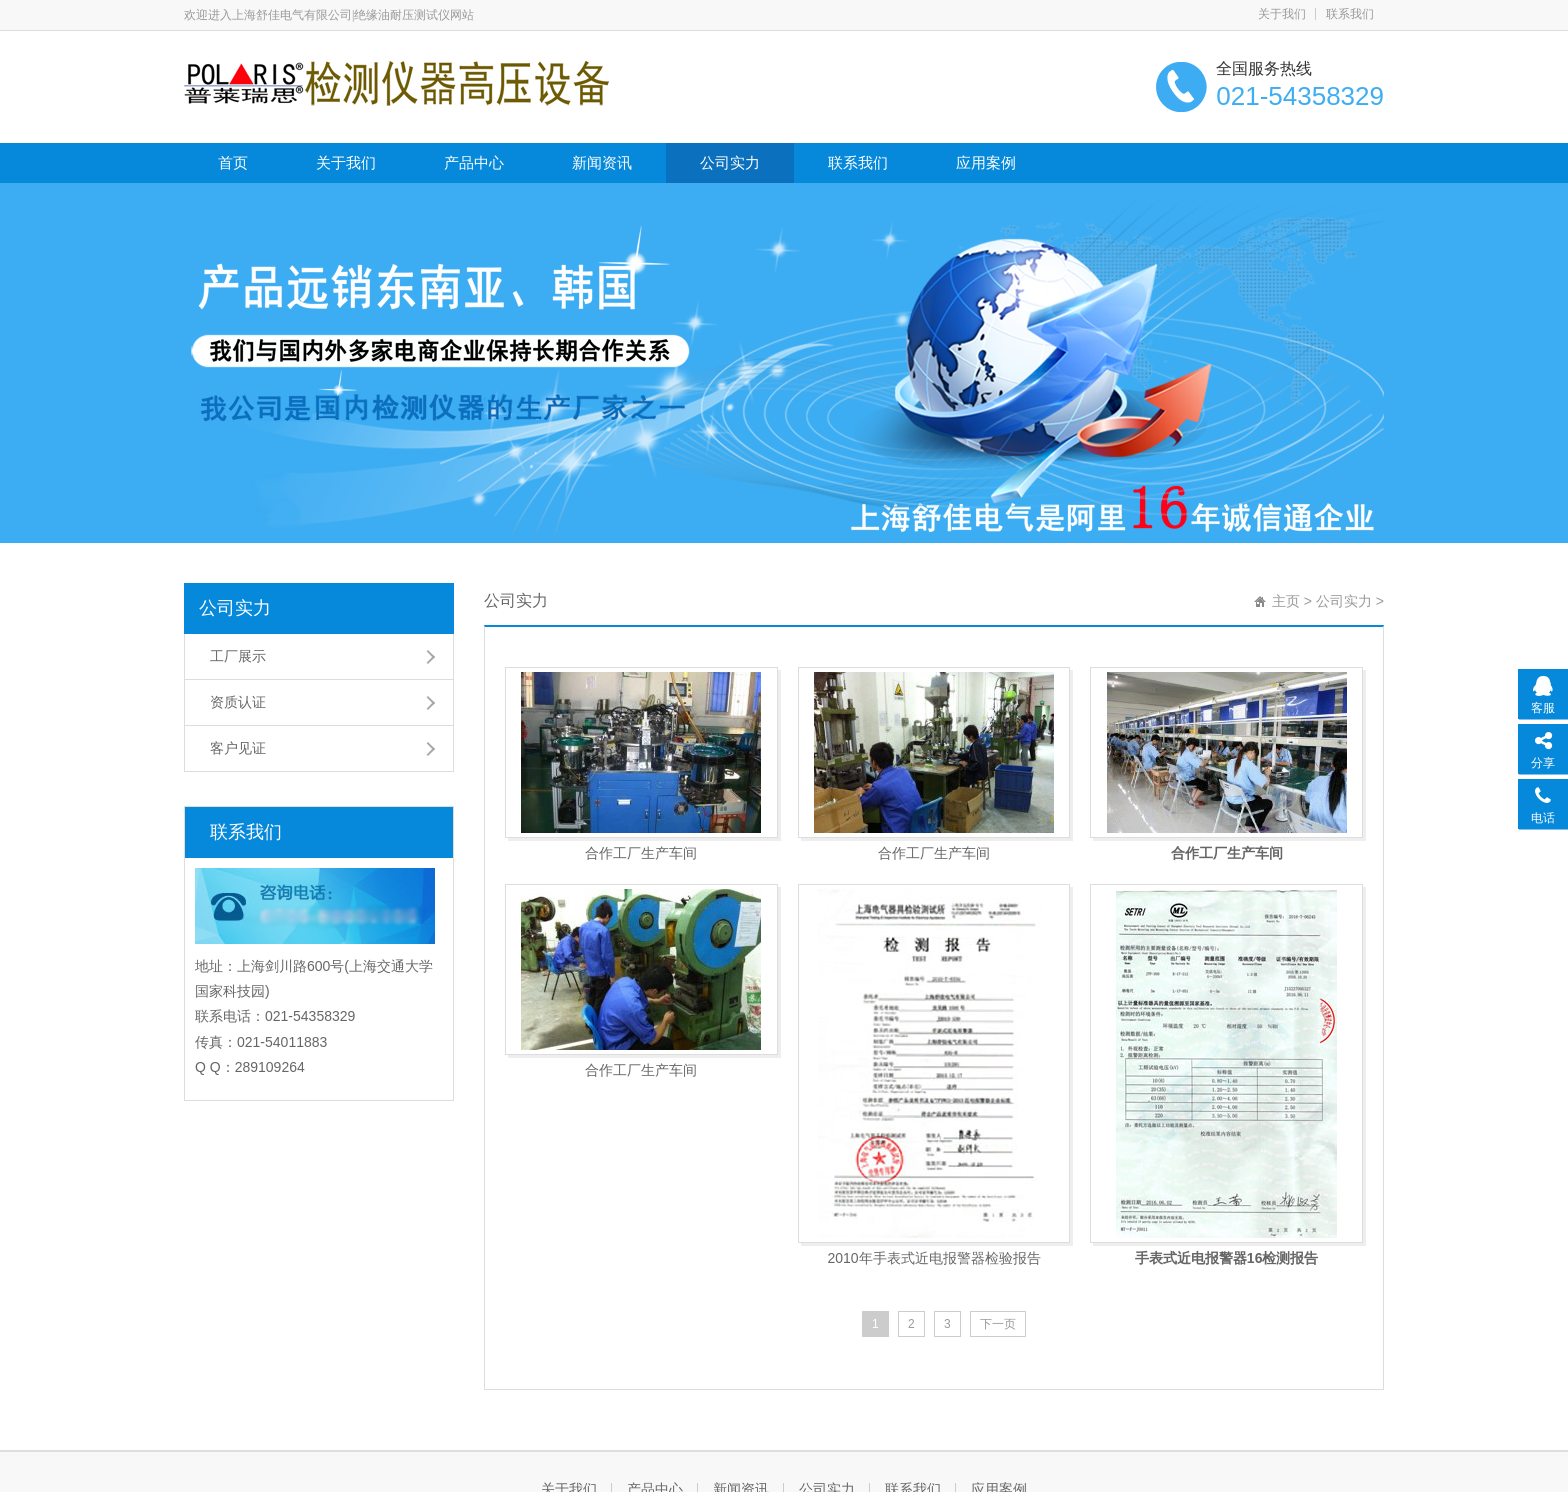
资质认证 (238, 702)
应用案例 (986, 162)
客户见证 (238, 748)
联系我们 (1350, 14)
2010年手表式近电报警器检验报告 (933, 1258)
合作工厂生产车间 (641, 853)
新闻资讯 (602, 162)
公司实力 (730, 162)
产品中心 (474, 162)
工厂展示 (238, 656)
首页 (233, 162)
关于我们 (1282, 14)
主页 (1286, 601)
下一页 (998, 1324)
